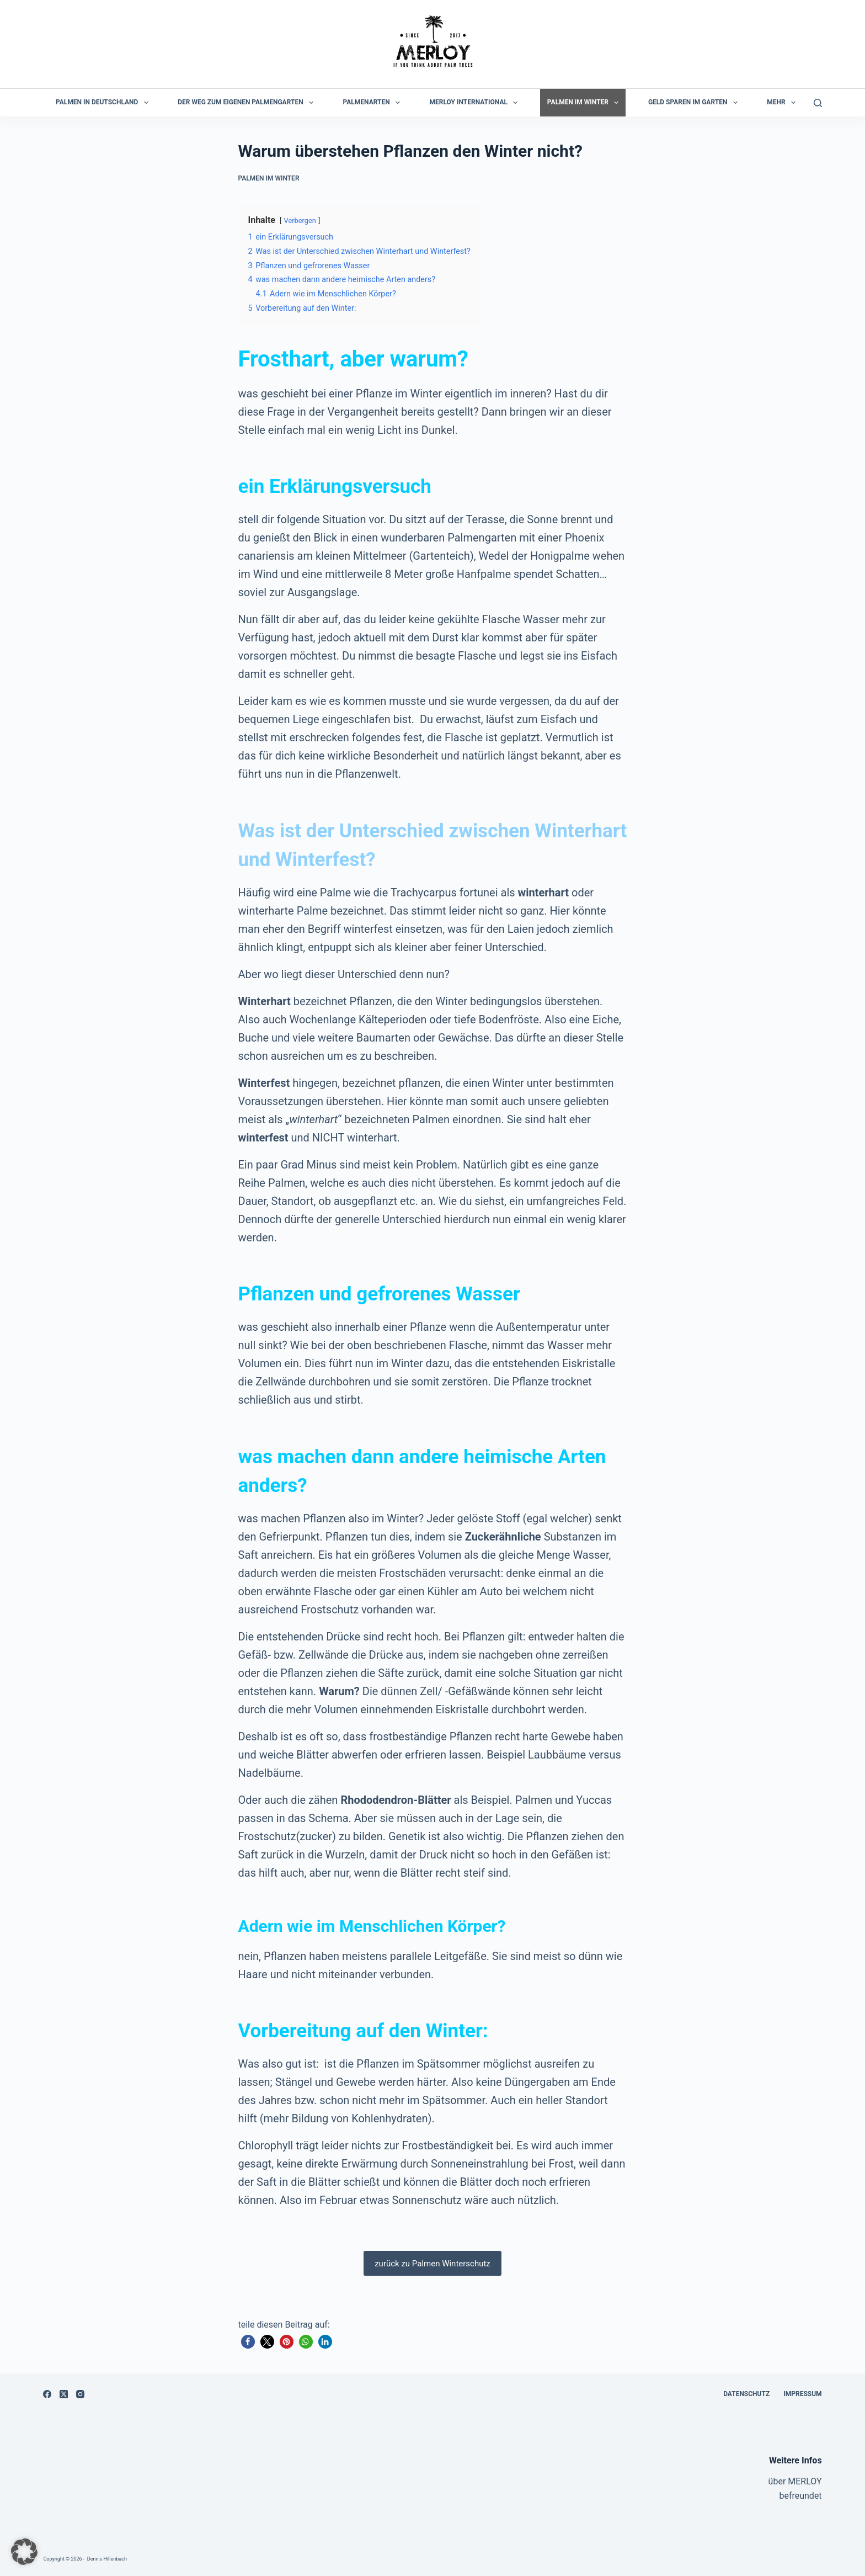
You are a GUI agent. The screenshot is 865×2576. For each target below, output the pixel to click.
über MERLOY (795, 2481)
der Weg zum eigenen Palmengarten (248, 102)
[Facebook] (47, 2394)
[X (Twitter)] (64, 2394)
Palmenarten (373, 102)
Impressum (802, 2394)
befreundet (800, 2495)
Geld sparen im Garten (695, 102)
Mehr (783, 102)
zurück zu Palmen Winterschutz (432, 2264)
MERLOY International (476, 102)
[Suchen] (818, 103)
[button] (248, 2342)
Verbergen (300, 220)
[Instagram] (80, 2394)
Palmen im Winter (585, 102)
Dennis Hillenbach (107, 2559)
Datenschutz (746, 2394)
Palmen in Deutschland (104, 102)
